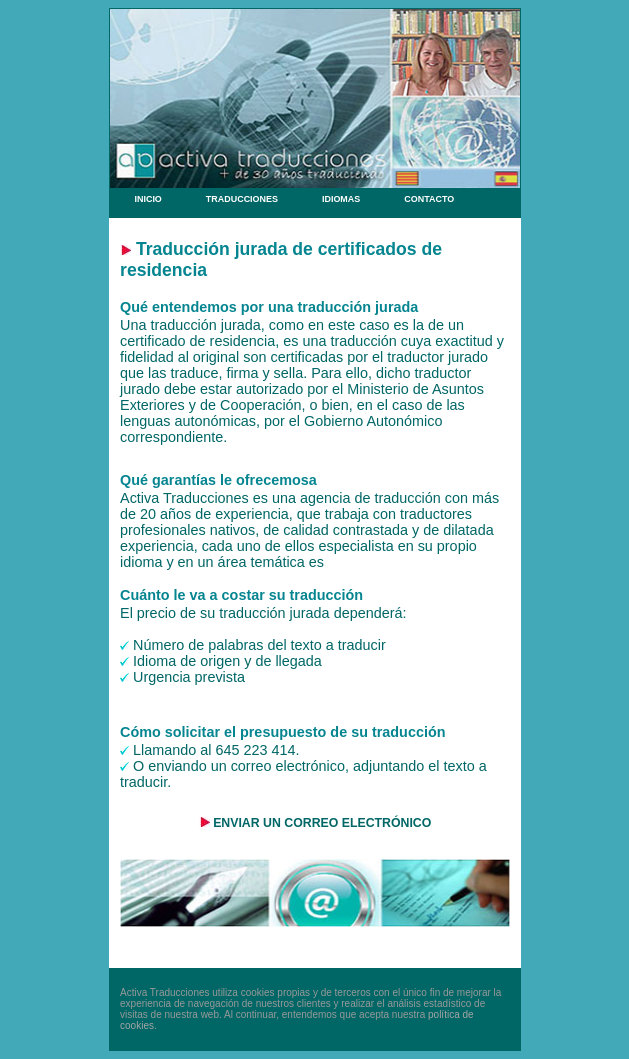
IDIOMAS (341, 199)
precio (156, 613)
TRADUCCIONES (242, 199)
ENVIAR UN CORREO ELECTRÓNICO (322, 823)
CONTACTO (429, 199)
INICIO (146, 199)
